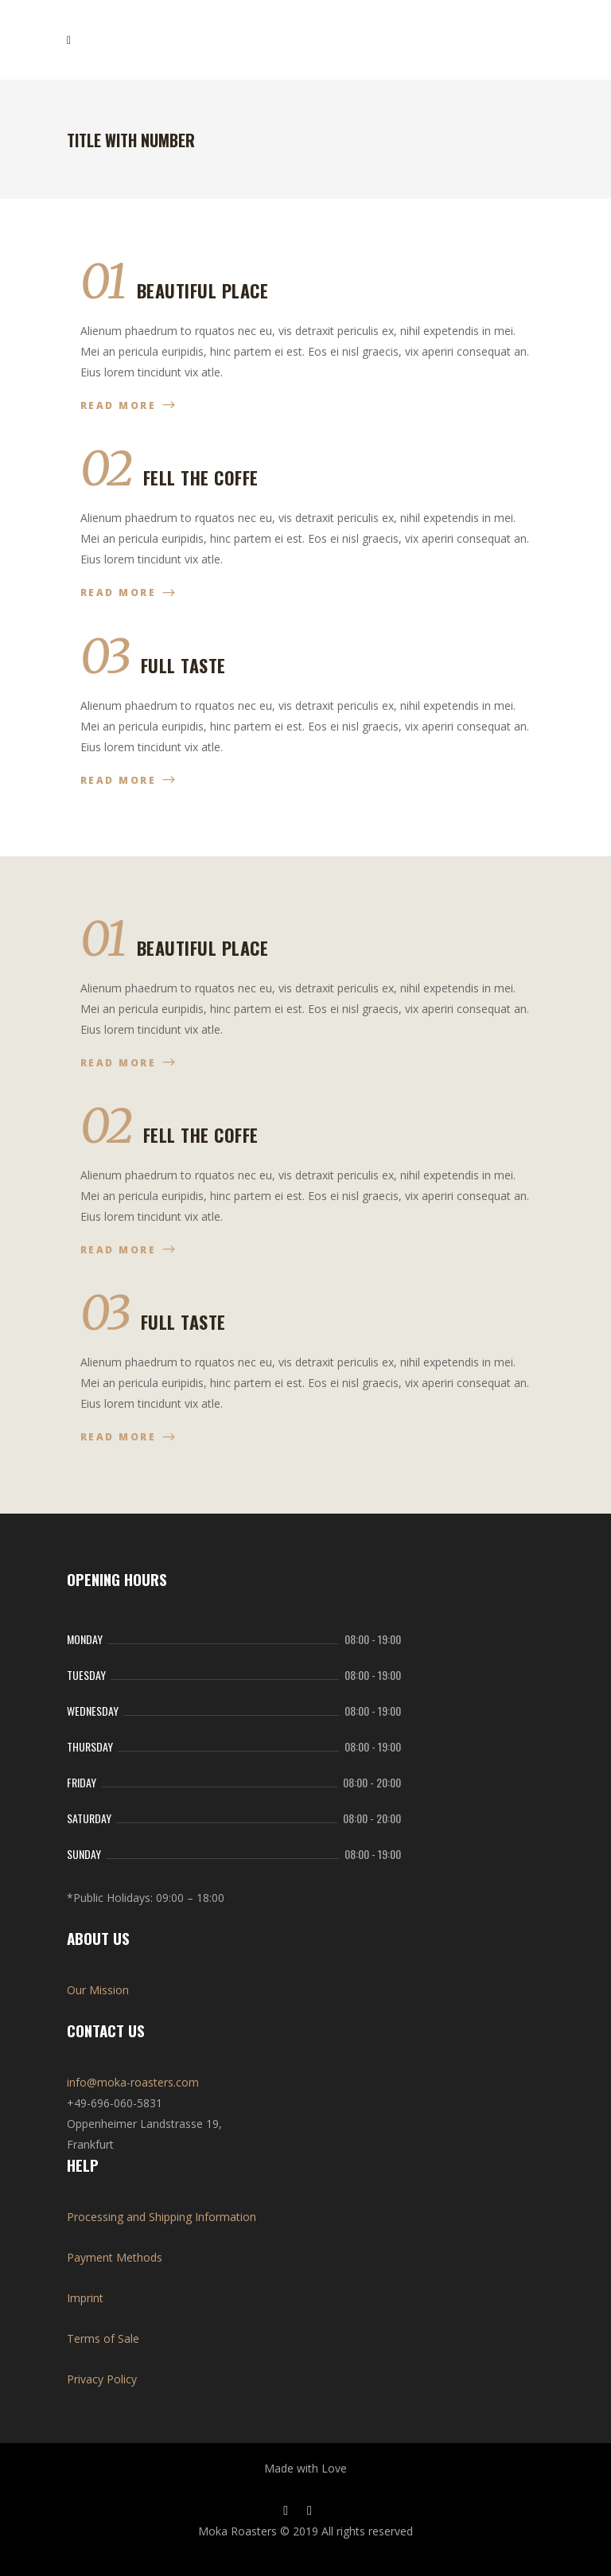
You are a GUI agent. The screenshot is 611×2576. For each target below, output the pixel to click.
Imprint (85, 2297)
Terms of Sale (103, 2338)
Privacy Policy (102, 2379)
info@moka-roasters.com (133, 2082)
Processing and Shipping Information (161, 2216)
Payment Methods (114, 2257)
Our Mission (98, 1989)
